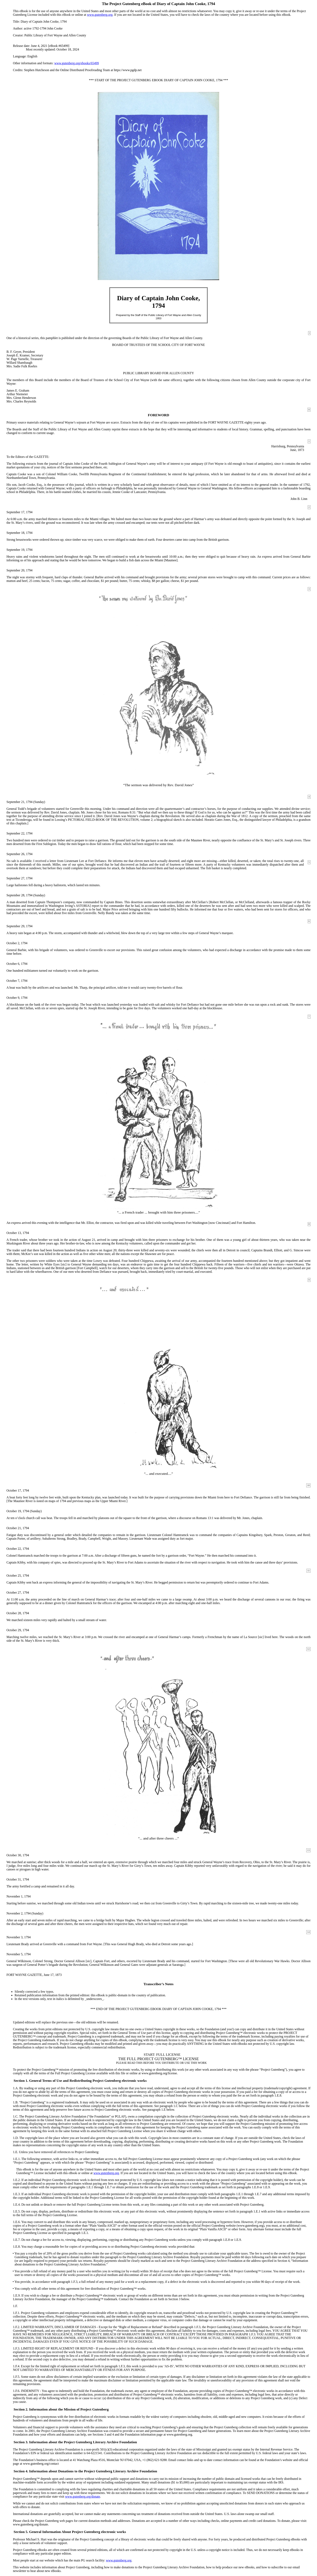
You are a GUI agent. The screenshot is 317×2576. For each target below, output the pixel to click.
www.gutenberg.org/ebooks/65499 (76, 63)
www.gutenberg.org (99, 14)
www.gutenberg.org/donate (82, 2496)
